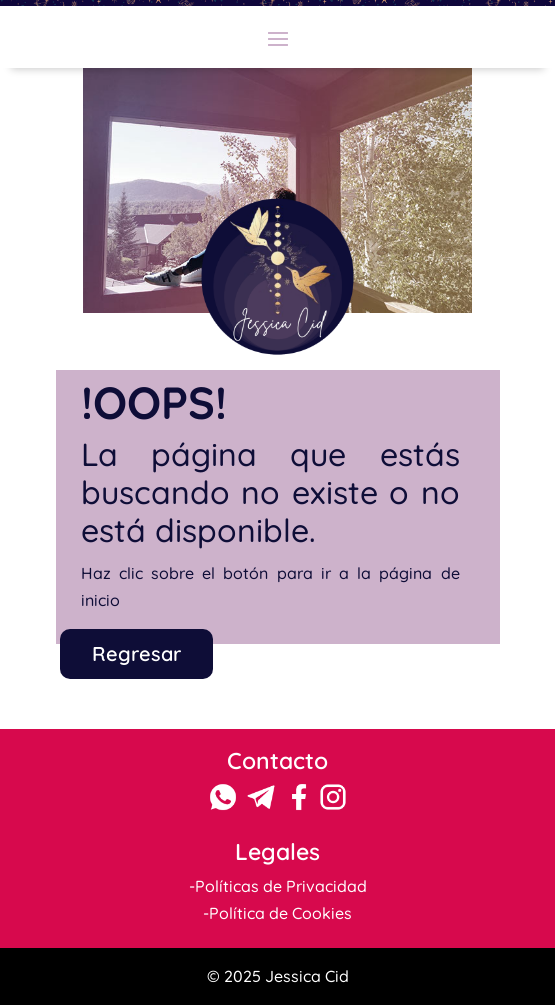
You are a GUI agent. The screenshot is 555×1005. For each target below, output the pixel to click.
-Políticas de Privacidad (278, 886)
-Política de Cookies (277, 913)
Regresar (136, 653)
